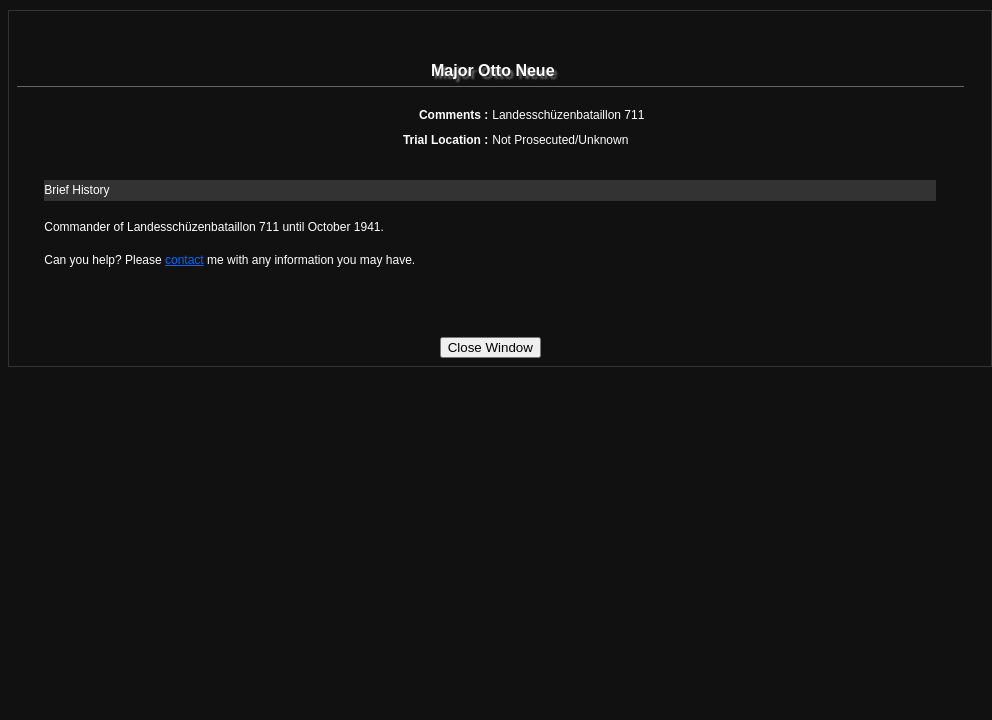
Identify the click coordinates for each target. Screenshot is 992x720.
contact (184, 260)
